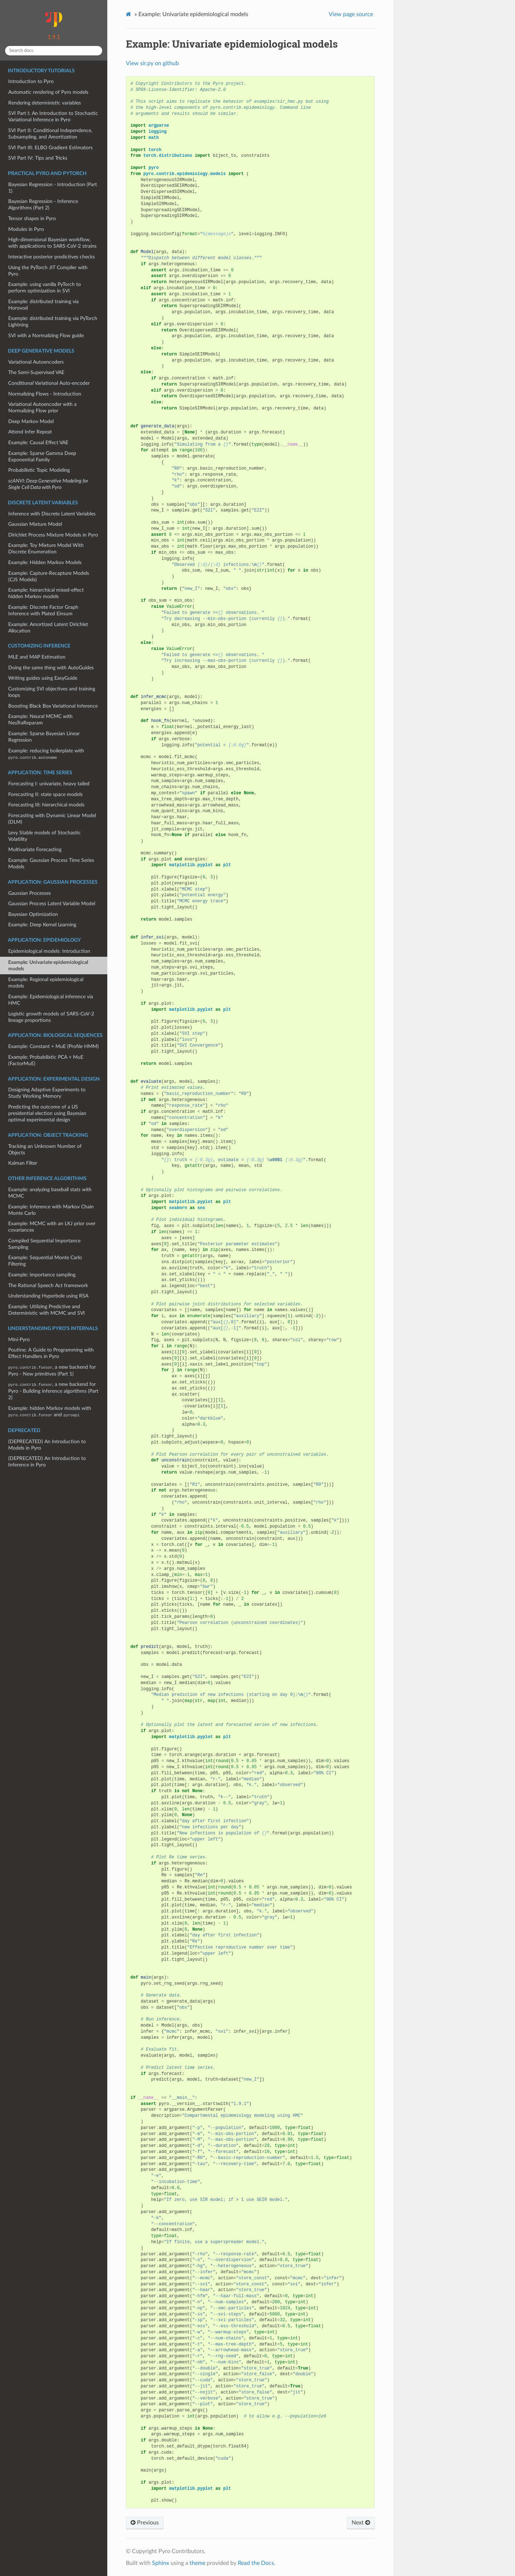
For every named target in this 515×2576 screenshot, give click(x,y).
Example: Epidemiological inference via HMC (50, 1000)
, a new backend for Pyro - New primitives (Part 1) (52, 1370)
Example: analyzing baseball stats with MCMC (50, 1193)
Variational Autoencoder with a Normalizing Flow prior (42, 407)
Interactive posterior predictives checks (51, 256)
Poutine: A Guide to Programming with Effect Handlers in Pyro (51, 1353)
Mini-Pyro (19, 1339)
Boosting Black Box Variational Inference (53, 706)
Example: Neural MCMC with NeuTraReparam (40, 720)
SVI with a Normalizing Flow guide (46, 335)
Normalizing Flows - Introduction (44, 394)
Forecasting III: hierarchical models (46, 804)
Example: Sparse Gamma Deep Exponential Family (42, 456)
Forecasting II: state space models (45, 794)
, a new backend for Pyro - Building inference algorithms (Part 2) (53, 1391)
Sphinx (160, 2563)
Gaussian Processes (29, 893)
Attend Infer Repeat (30, 432)
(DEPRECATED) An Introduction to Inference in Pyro (47, 1462)
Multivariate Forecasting (35, 849)
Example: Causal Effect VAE (38, 442)
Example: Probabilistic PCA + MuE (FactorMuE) (45, 1060)
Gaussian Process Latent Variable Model (51, 903)
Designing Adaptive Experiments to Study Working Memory (46, 1093)
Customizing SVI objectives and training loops (51, 692)
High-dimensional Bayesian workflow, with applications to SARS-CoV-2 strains (52, 243)
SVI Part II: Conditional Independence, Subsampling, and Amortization (50, 134)
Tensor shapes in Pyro (32, 218)
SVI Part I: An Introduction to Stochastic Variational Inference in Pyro (53, 116)
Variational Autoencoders (36, 362)
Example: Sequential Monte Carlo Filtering (45, 1261)
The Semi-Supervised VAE (36, 372)
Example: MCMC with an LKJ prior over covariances (51, 1227)
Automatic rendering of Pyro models (48, 92)
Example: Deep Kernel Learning (42, 924)
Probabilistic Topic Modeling (39, 470)
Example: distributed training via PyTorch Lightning (52, 322)
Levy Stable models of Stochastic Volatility (44, 836)
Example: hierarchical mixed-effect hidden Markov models (46, 593)
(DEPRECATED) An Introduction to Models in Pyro (47, 1445)
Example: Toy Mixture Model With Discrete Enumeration (46, 548)
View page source (351, 14)
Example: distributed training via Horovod (43, 305)
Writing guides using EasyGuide (42, 678)
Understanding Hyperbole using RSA (48, 1296)
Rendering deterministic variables (44, 103)
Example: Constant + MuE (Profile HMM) (53, 1046)
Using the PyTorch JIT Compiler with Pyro (48, 271)
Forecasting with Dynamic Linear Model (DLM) (52, 819)
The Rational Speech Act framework (48, 1285)
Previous (145, 2523)
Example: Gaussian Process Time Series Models (51, 863)
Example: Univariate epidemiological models (48, 965)
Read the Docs (256, 2563)
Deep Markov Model (31, 421)
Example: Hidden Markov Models (45, 562)
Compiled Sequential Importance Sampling (44, 1244)
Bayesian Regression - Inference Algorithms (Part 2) (43, 204)
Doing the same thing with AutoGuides (51, 667)
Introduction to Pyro (31, 81)
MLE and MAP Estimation (36, 657)
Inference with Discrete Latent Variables (51, 513)
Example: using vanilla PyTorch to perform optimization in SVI (44, 288)
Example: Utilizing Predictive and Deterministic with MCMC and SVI (46, 1310)
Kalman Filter (22, 1163)
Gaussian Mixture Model (35, 524)
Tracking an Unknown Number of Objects (45, 1149)
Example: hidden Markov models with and (49, 1411)
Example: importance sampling (41, 1274)
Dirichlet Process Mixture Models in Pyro (53, 535)
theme (197, 2563)
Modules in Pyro (26, 229)
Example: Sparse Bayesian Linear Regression (44, 737)
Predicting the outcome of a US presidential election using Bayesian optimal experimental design (47, 1113)
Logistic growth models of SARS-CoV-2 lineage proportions (51, 1017)
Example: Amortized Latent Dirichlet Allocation (48, 628)
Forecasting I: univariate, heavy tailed (48, 783)
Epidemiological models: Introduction (49, 951)
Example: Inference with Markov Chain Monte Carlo (51, 1210)
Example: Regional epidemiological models (45, 983)
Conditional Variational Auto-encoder (49, 383)
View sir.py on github (152, 63)
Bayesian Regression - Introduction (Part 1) (52, 188)
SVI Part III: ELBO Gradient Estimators (50, 147)
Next (361, 2523)
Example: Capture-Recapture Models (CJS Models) (48, 576)
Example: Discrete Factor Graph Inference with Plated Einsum (43, 610)
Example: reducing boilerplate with (46, 754)
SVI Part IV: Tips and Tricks (37, 158)
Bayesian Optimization (33, 914)
